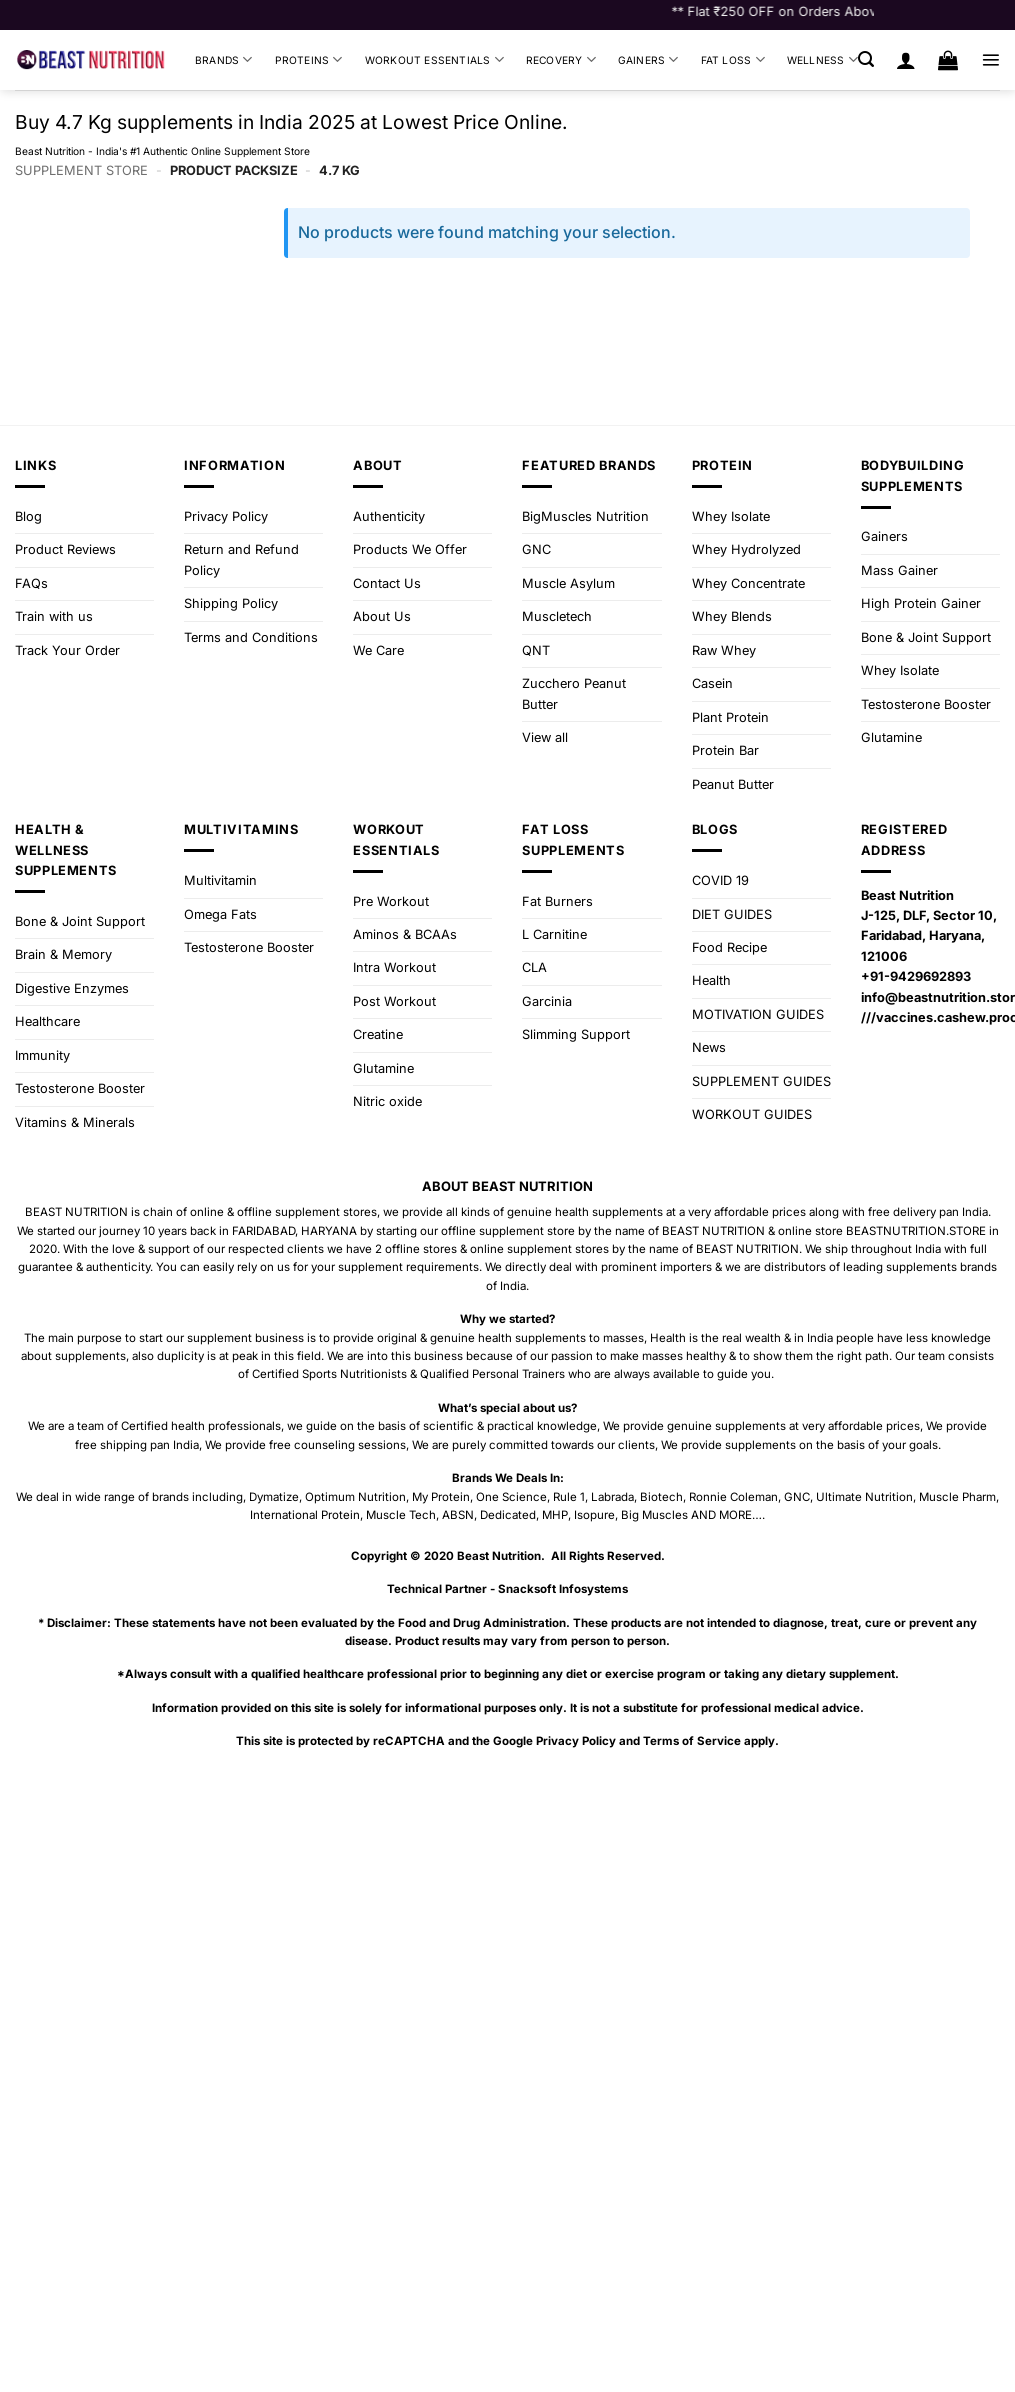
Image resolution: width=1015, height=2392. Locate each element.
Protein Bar (725, 750)
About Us (382, 616)
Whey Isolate (731, 516)
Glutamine (891, 737)
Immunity (42, 1055)
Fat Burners (557, 901)
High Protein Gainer (921, 603)
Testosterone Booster (926, 704)
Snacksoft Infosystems (563, 1589)
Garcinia (547, 1001)
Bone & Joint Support (926, 637)
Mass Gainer (899, 570)
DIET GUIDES (732, 914)
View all (545, 737)
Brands (224, 59)
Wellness (822, 59)
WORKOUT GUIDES (752, 1114)
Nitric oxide (387, 1101)
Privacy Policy (226, 516)
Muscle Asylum (568, 583)
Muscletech (557, 616)
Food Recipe (729, 947)
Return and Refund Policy (241, 559)
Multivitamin (220, 880)
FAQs (31, 583)
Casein (712, 683)
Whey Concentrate (748, 583)
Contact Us (387, 583)
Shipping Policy (231, 603)
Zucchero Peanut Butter (574, 693)
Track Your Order (67, 650)
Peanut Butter (733, 784)
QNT (536, 650)
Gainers (648, 59)
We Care (378, 650)
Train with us (54, 616)
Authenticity (389, 516)
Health (711, 980)
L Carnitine (554, 934)
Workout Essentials (434, 59)
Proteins (309, 59)
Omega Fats (220, 914)
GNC (536, 549)
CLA (534, 967)
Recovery (561, 59)
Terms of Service (692, 1741)
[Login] (906, 60)
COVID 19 (720, 880)
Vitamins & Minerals (75, 1122)
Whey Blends (732, 616)
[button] (866, 59)
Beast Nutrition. (501, 1556)
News (709, 1047)
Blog (28, 516)
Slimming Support (576, 1034)
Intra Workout (394, 967)
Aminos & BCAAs (405, 934)
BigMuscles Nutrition (585, 516)
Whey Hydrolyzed (746, 549)
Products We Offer (410, 549)
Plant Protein (730, 717)
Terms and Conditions (251, 637)
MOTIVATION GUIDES (758, 1014)
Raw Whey (724, 650)
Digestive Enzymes (72, 988)
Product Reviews (65, 549)
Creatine (378, 1034)
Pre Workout (391, 901)
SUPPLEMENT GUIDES (761, 1081)
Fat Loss (733, 59)
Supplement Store (81, 170)
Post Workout (394, 1001)
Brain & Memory (63, 954)
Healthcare (47, 1021)
